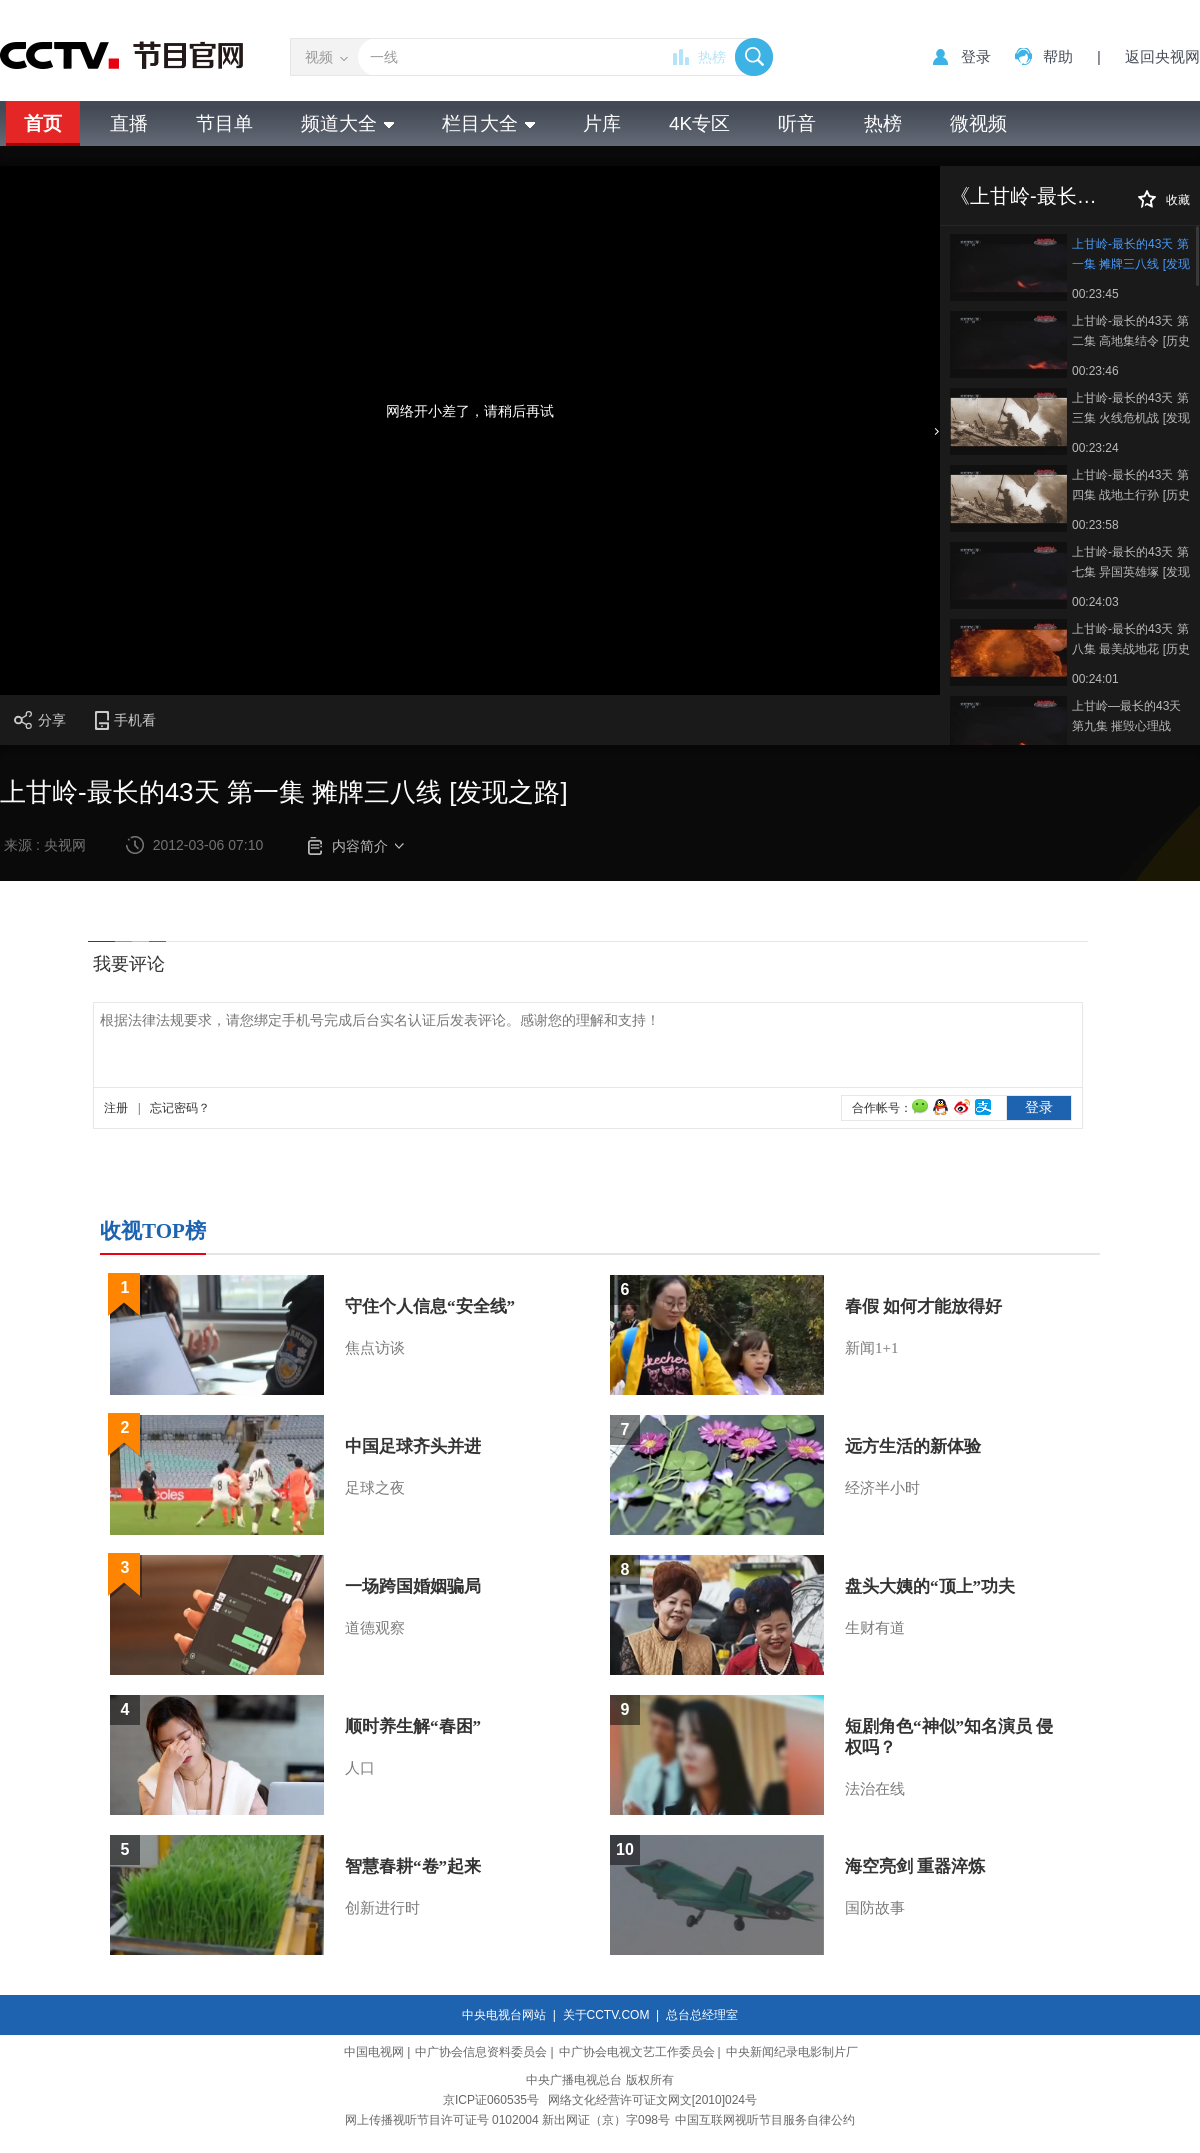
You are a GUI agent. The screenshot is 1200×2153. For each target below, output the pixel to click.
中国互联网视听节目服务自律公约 (765, 2120)
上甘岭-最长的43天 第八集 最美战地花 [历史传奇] (1131, 640)
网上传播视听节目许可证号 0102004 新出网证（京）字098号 (507, 2120)
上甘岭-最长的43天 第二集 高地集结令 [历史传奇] (1131, 332)
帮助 (1058, 56)
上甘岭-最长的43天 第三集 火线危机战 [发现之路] (1131, 409)
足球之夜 (375, 1488)
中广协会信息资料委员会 (481, 2052)
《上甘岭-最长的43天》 (1054, 196)
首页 (43, 123)
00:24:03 (1095, 602)
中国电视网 (374, 2052)
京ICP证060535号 (491, 2100)
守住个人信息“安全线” (430, 1306)
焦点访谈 (375, 1348)
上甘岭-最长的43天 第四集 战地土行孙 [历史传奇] (1131, 486)
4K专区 (699, 123)
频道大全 (347, 123)
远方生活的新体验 (913, 1446)
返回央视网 (1162, 56)
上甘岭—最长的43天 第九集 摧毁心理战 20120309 (1126, 717)
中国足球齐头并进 (413, 1446)
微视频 (978, 123)
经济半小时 (882, 1488)
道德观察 (375, 1628)
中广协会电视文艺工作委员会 (637, 2052)
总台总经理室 (702, 2015)
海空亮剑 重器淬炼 (915, 1866)
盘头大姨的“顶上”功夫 (930, 1586)
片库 (602, 123)
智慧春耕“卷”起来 (413, 1866)
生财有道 (875, 1628)
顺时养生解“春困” (413, 1726)
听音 (797, 123)
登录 (976, 56)
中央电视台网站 (504, 2015)
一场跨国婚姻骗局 (413, 1586)
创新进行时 (382, 1908)
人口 (360, 1768)
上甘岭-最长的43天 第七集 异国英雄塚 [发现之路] (1131, 563)
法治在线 (875, 1789)
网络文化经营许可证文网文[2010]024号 (652, 2100)
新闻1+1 (871, 1348)
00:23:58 (1095, 525)
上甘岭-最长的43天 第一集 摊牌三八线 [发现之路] (1131, 255)
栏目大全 (488, 123)
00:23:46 (1095, 371)
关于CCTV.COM (606, 2015)
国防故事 (875, 1908)
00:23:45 (1095, 294)
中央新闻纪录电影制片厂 (792, 2052)
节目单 (224, 123)
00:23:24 (1095, 448)
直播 (129, 123)
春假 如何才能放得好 (923, 1306)
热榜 (712, 57)
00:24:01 (1095, 679)
